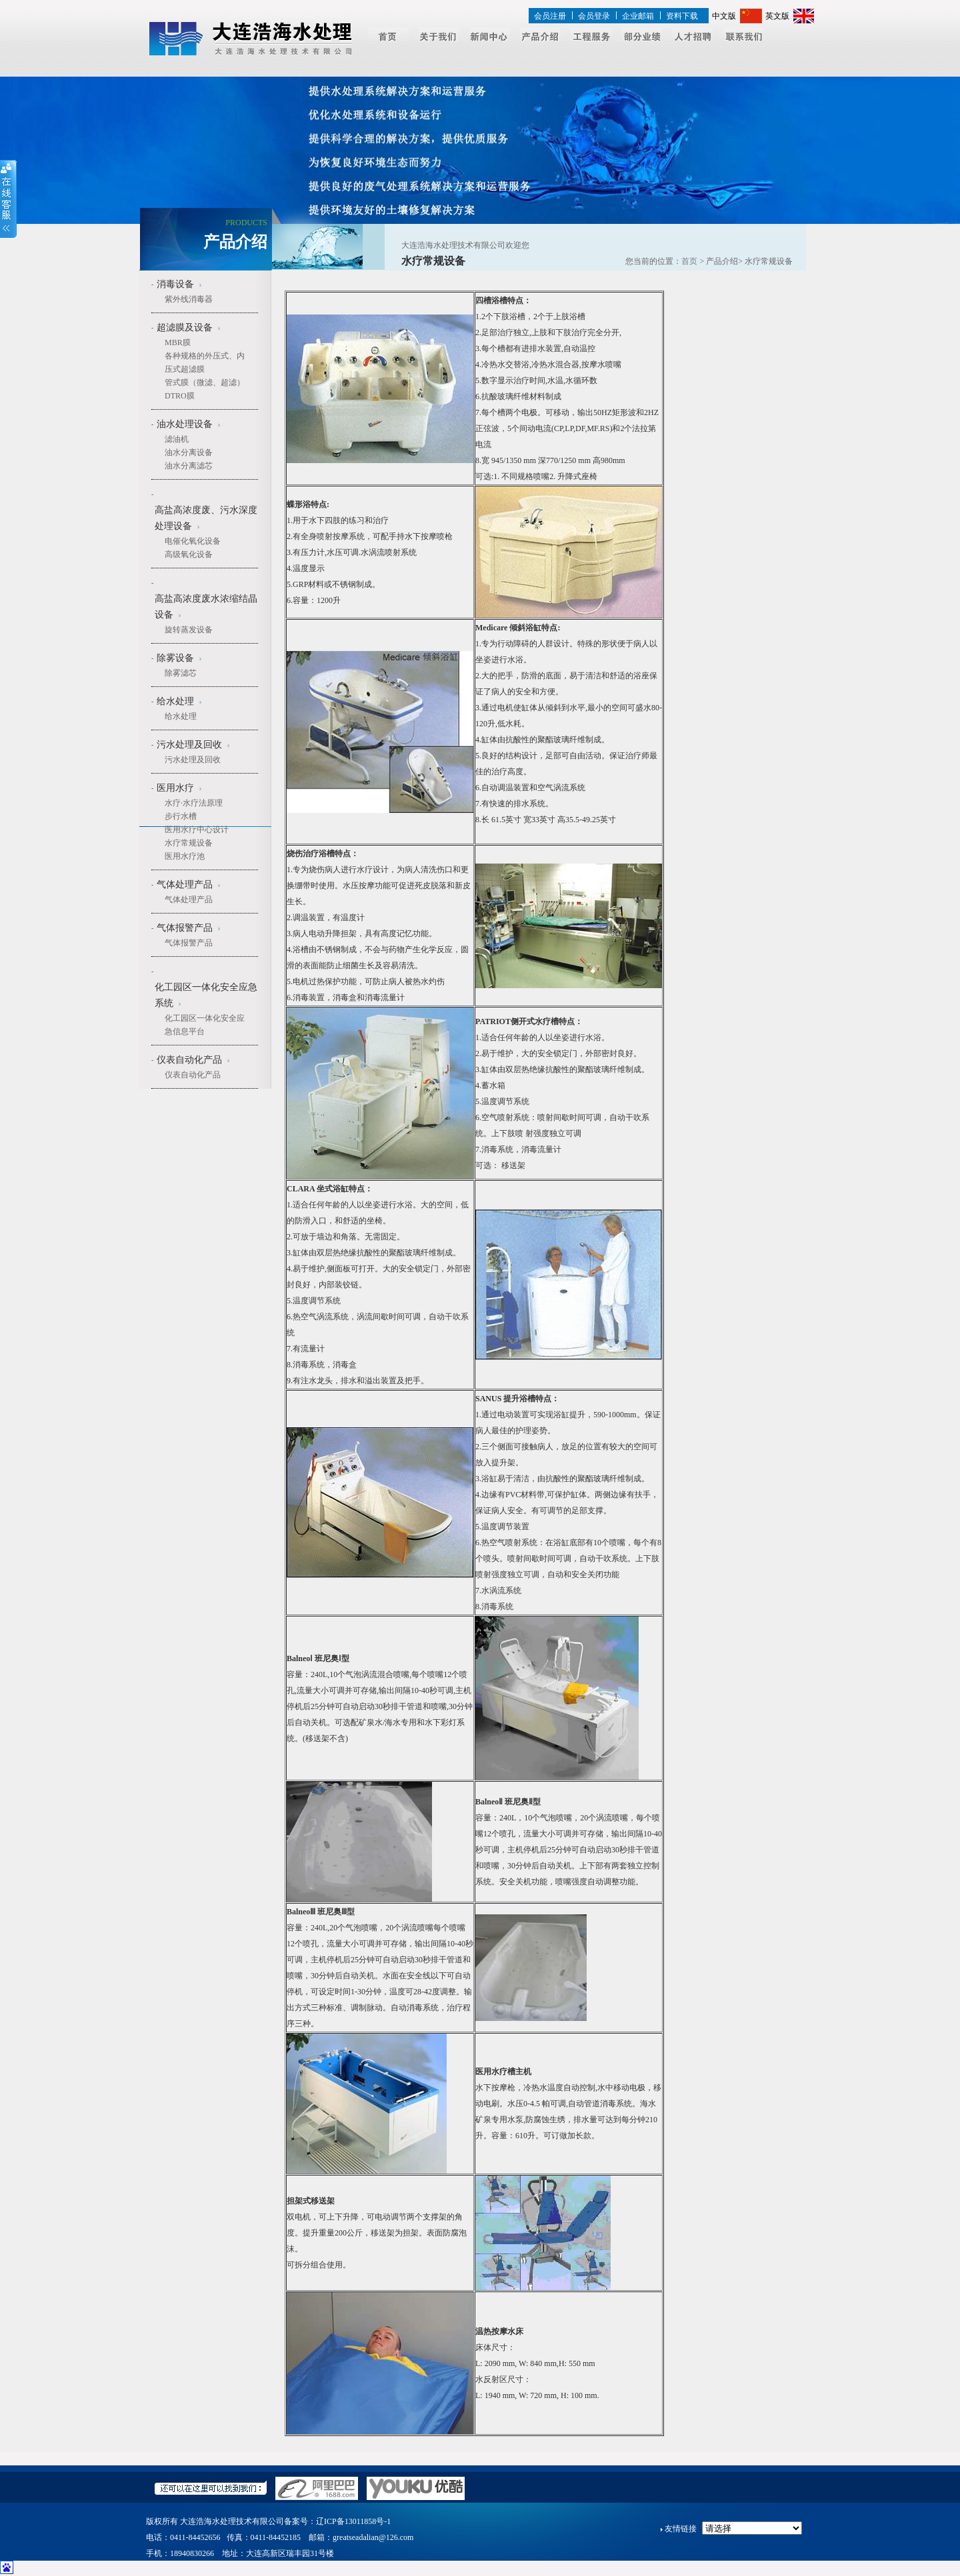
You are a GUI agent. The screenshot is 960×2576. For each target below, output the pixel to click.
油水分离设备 (189, 452)
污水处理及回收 (193, 759)
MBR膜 (178, 342)
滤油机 (177, 439)
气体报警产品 (189, 943)
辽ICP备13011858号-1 (353, 2521)
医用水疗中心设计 (197, 829)
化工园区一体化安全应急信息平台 (205, 1024)
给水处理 (181, 716)
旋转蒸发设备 (189, 629)
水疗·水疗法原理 (194, 803)
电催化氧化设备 (193, 541)
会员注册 (550, 16)
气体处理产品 (189, 899)
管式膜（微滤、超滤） (205, 382)
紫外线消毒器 (189, 299)
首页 (689, 261)
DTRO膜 (180, 395)
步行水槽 (181, 816)
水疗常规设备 (189, 843)
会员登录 (594, 16)
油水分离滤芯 (189, 465)
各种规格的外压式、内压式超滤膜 (205, 362)
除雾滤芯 (181, 673)
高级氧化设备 (189, 554)
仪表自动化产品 (193, 1074)
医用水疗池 (185, 856)
